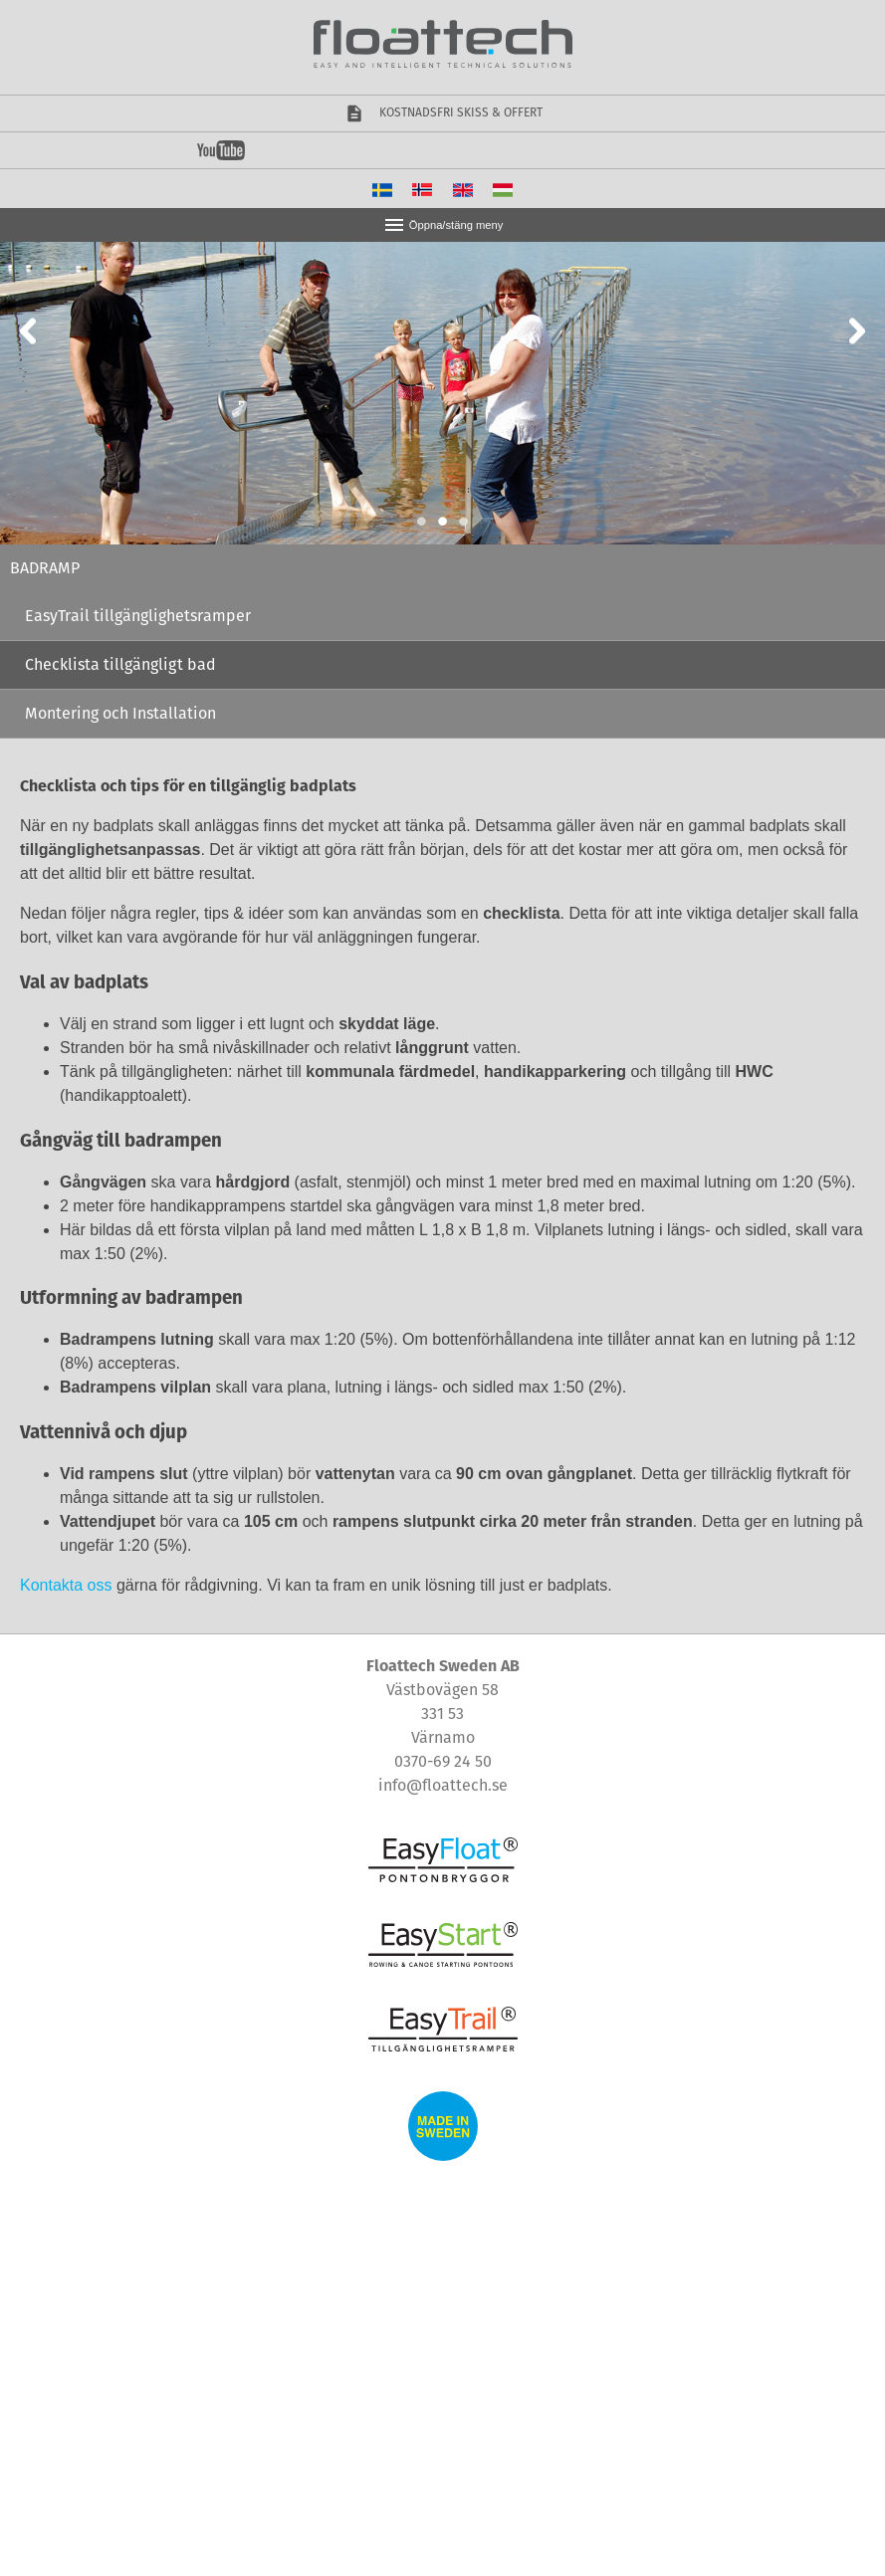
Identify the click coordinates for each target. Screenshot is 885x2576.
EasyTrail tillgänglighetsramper (138, 615)
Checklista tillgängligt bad (120, 664)
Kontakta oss (66, 1585)
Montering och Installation (120, 713)
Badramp (45, 567)
